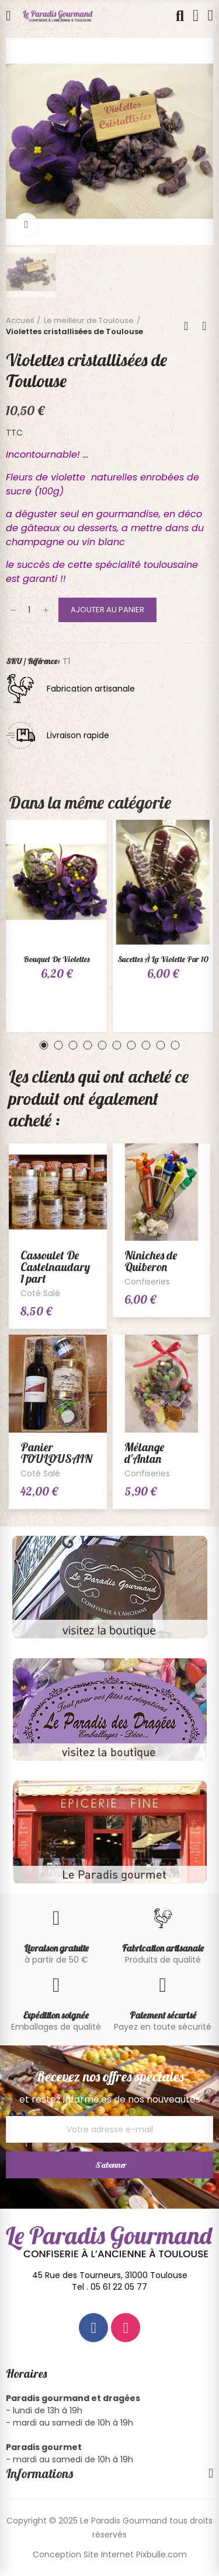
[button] (44, 1045)
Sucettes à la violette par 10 (162, 959)
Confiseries (147, 1281)
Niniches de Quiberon (150, 1261)
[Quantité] (29, 610)
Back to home (190, 326)
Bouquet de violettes (56, 959)
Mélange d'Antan (144, 1453)
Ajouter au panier (107, 609)
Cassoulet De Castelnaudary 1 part (55, 1267)
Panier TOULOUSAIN (56, 1453)
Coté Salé (40, 1293)
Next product (204, 326)
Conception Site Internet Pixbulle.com (110, 2554)
